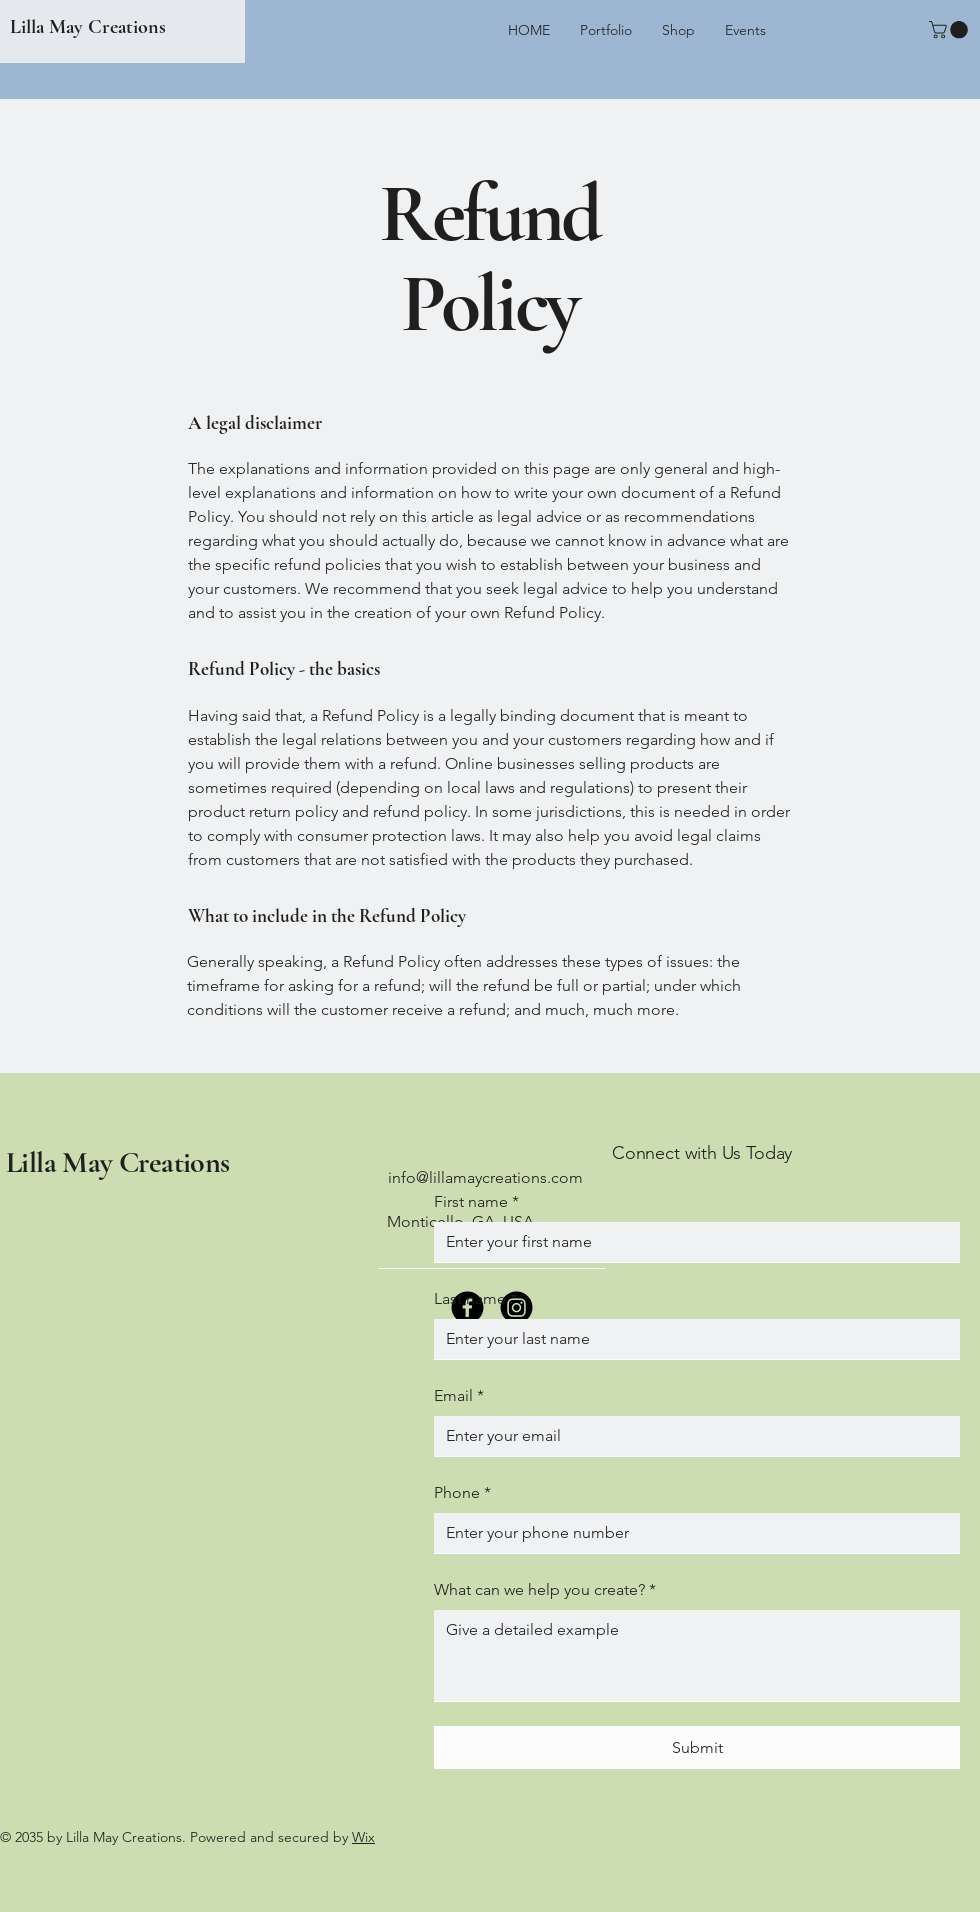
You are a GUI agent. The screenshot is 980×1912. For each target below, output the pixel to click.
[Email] (691, 1436)
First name (476, 1202)
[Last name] (691, 1339)
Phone (462, 1493)
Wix (363, 1837)
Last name (475, 1299)
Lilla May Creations (88, 27)
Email (459, 1396)
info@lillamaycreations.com (485, 1177)
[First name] (691, 1242)
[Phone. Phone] (691, 1533)
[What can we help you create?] (697, 1655)
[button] (950, 30)
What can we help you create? (545, 1590)
